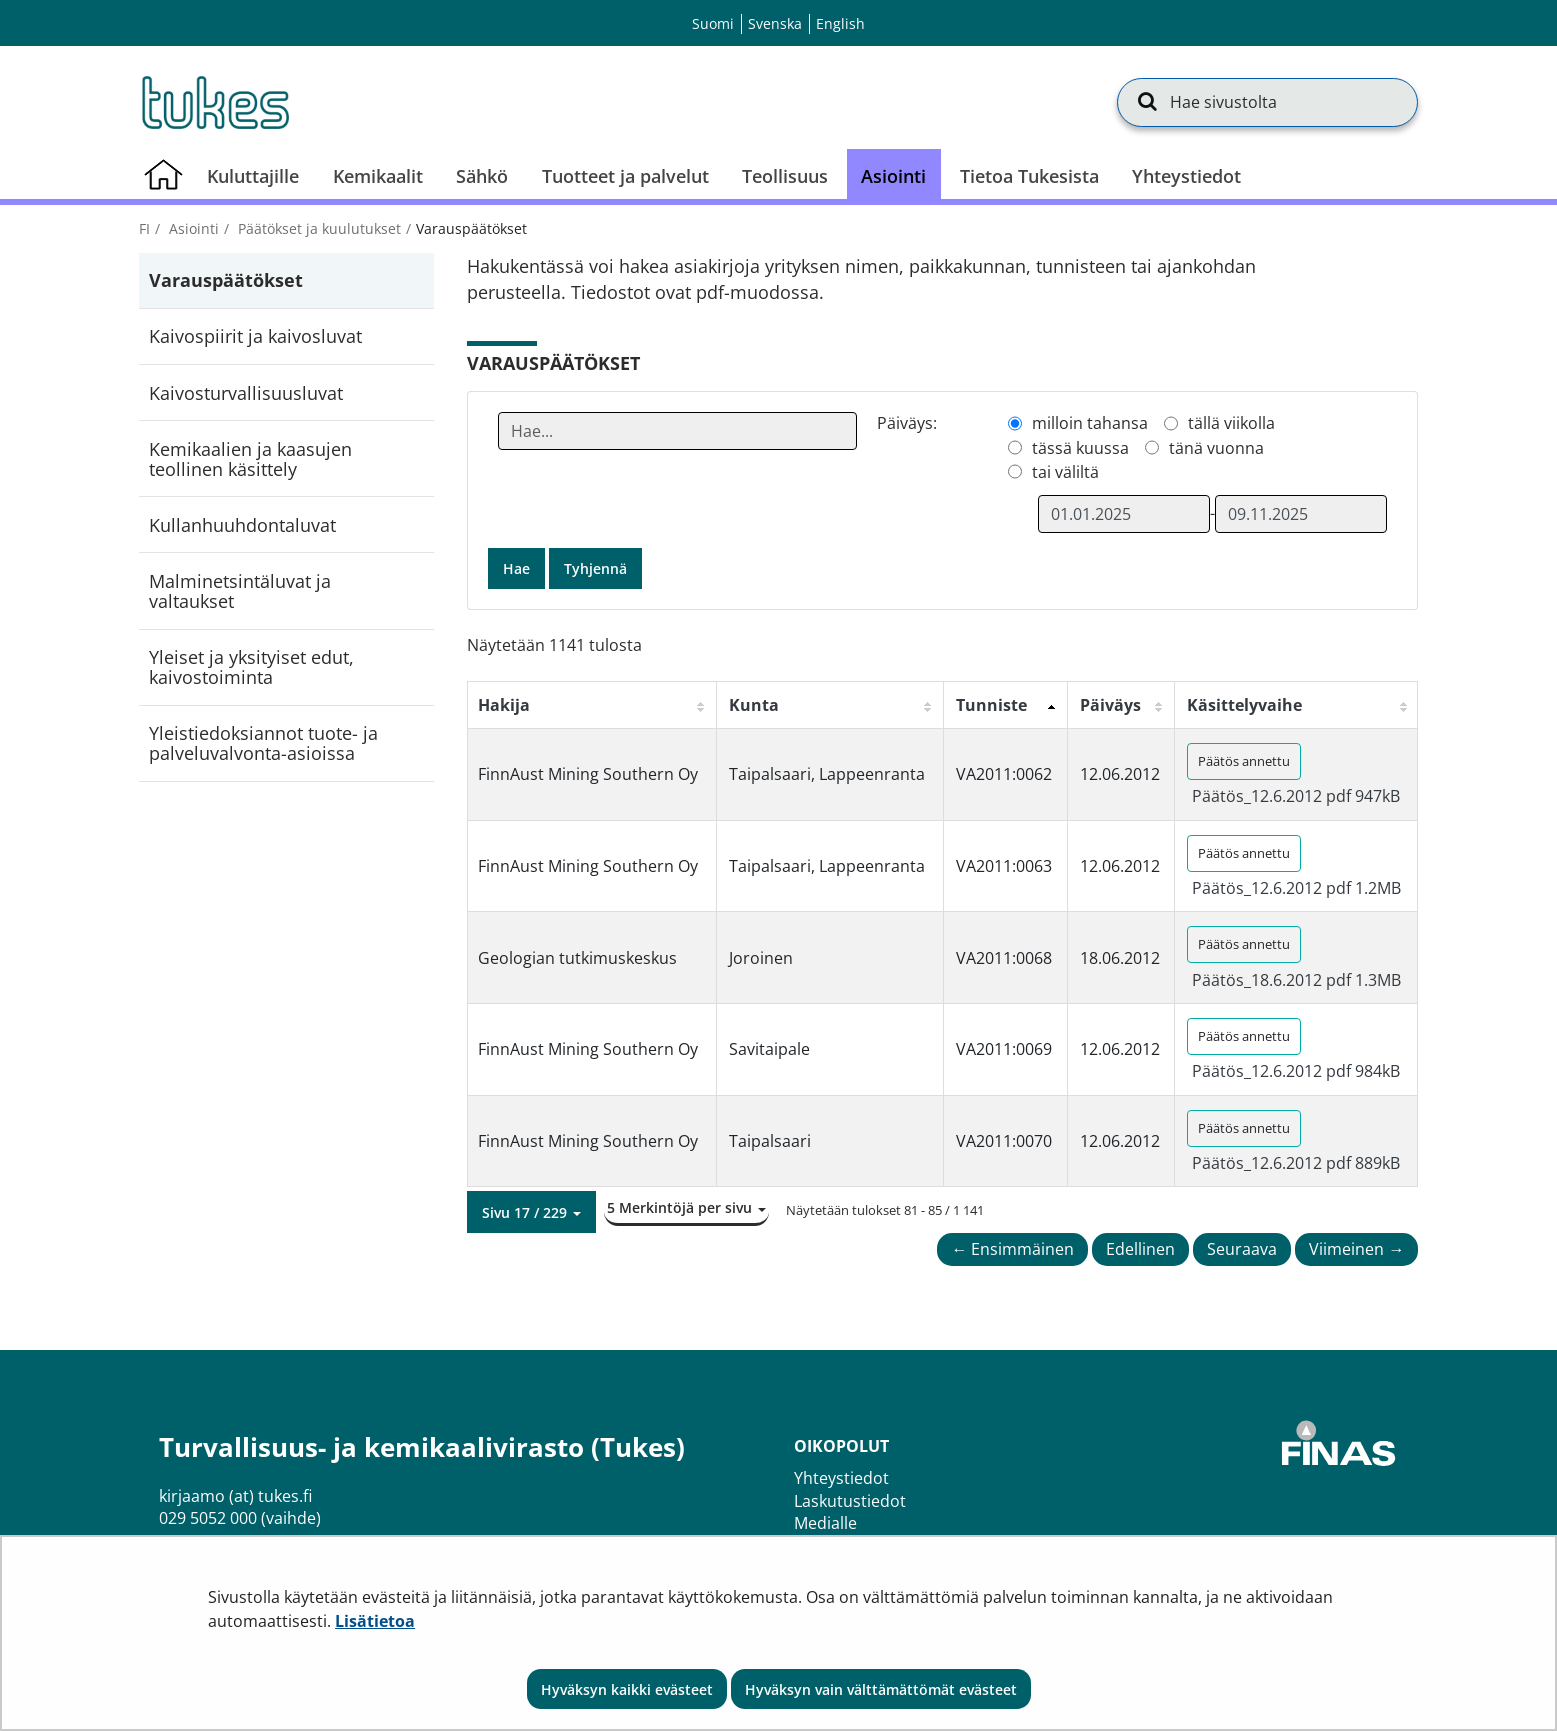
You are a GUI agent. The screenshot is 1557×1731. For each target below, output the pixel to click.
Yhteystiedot (841, 1478)
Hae (516, 568)
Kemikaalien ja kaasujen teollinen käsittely (250, 459)
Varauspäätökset (226, 280)
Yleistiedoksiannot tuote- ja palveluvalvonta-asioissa (263, 743)
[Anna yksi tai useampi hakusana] (677, 431)
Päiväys (1110, 705)
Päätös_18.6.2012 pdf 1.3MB (1296, 980)
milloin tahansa (1090, 423)
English (840, 23)
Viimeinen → (1356, 1249)
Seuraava (1242, 1249)
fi (144, 228)
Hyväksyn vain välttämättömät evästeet (881, 1689)
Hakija (504, 705)
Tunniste (991, 705)
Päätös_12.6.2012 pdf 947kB (1296, 796)
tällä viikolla (1231, 423)
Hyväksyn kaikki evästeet (627, 1689)
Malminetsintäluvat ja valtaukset (240, 591)
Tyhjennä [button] (595, 568)
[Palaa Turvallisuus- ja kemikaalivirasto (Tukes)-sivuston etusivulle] (214, 102)
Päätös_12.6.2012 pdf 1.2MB (1296, 888)
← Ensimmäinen (1012, 1249)
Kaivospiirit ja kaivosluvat (255, 336)
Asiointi (192, 228)
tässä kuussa (1080, 448)
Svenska (775, 23)
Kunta (754, 705)
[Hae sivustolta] (1267, 102)
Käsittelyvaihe (1244, 705)
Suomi (713, 23)
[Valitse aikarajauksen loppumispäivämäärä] (1301, 514)
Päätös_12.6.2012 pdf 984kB (1296, 1071)
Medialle (825, 1523)
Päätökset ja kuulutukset (317, 228)
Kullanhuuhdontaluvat (242, 525)
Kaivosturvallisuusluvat (246, 393)
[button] (531, 1212)
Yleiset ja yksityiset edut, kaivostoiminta (251, 667)
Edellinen (1140, 1249)
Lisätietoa (375, 1621)
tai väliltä (1065, 472)
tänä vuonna (1216, 448)
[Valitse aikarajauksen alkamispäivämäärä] (1124, 514)
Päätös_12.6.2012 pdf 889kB (1296, 1163)
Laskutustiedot (850, 1501)
